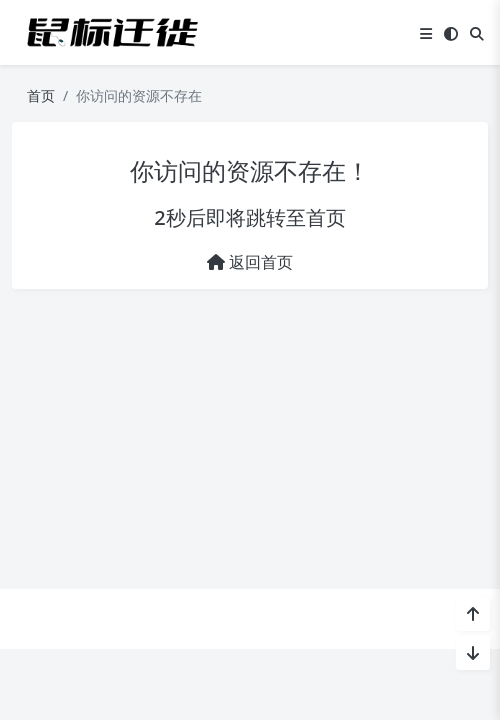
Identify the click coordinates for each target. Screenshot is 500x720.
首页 (41, 95)
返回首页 (250, 262)
